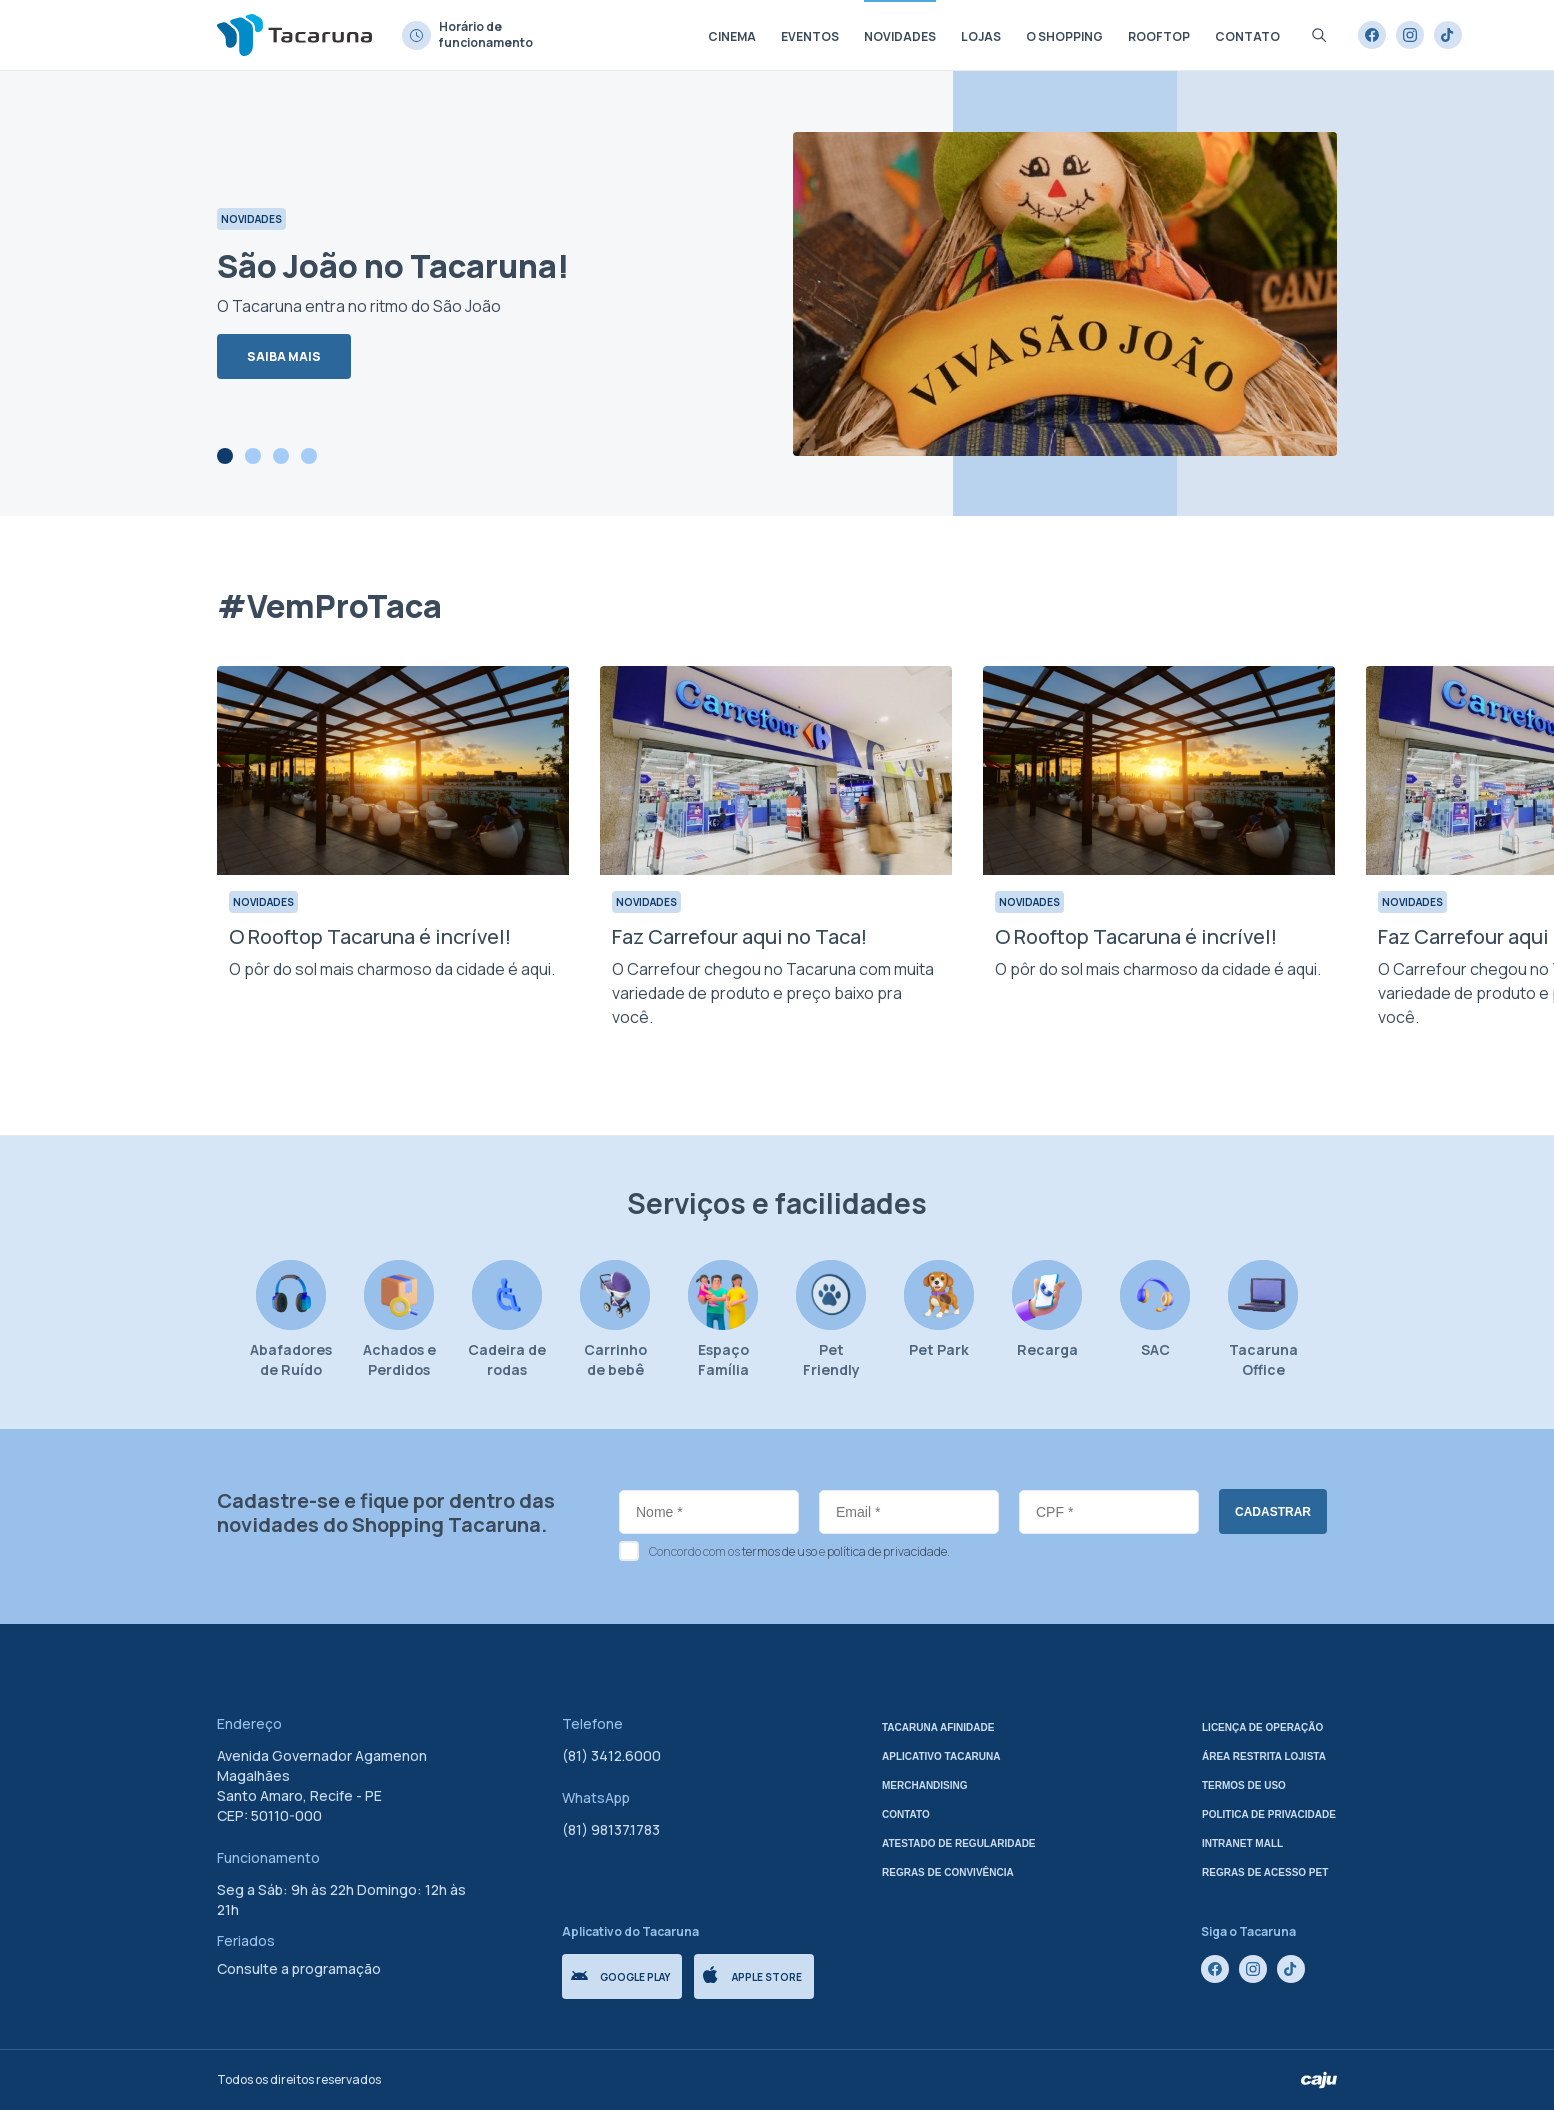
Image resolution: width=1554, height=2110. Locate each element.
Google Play (620, 1977)
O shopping (1064, 36)
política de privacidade (887, 1551)
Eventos (810, 36)
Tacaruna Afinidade (938, 1727)
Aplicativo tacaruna (941, 1756)
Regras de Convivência (948, 1872)
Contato (1247, 36)
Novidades (900, 36)
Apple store (752, 1975)
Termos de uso (1244, 1785)
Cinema (732, 36)
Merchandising (925, 1785)
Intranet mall (1242, 1843)
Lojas (981, 36)
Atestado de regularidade (959, 1843)
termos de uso (779, 1551)
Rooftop (1159, 36)
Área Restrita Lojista (1264, 1756)
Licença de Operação (1262, 1727)
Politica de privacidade (1269, 1814)
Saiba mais (284, 356)
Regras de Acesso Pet (1265, 1872)
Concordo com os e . (799, 1551)
